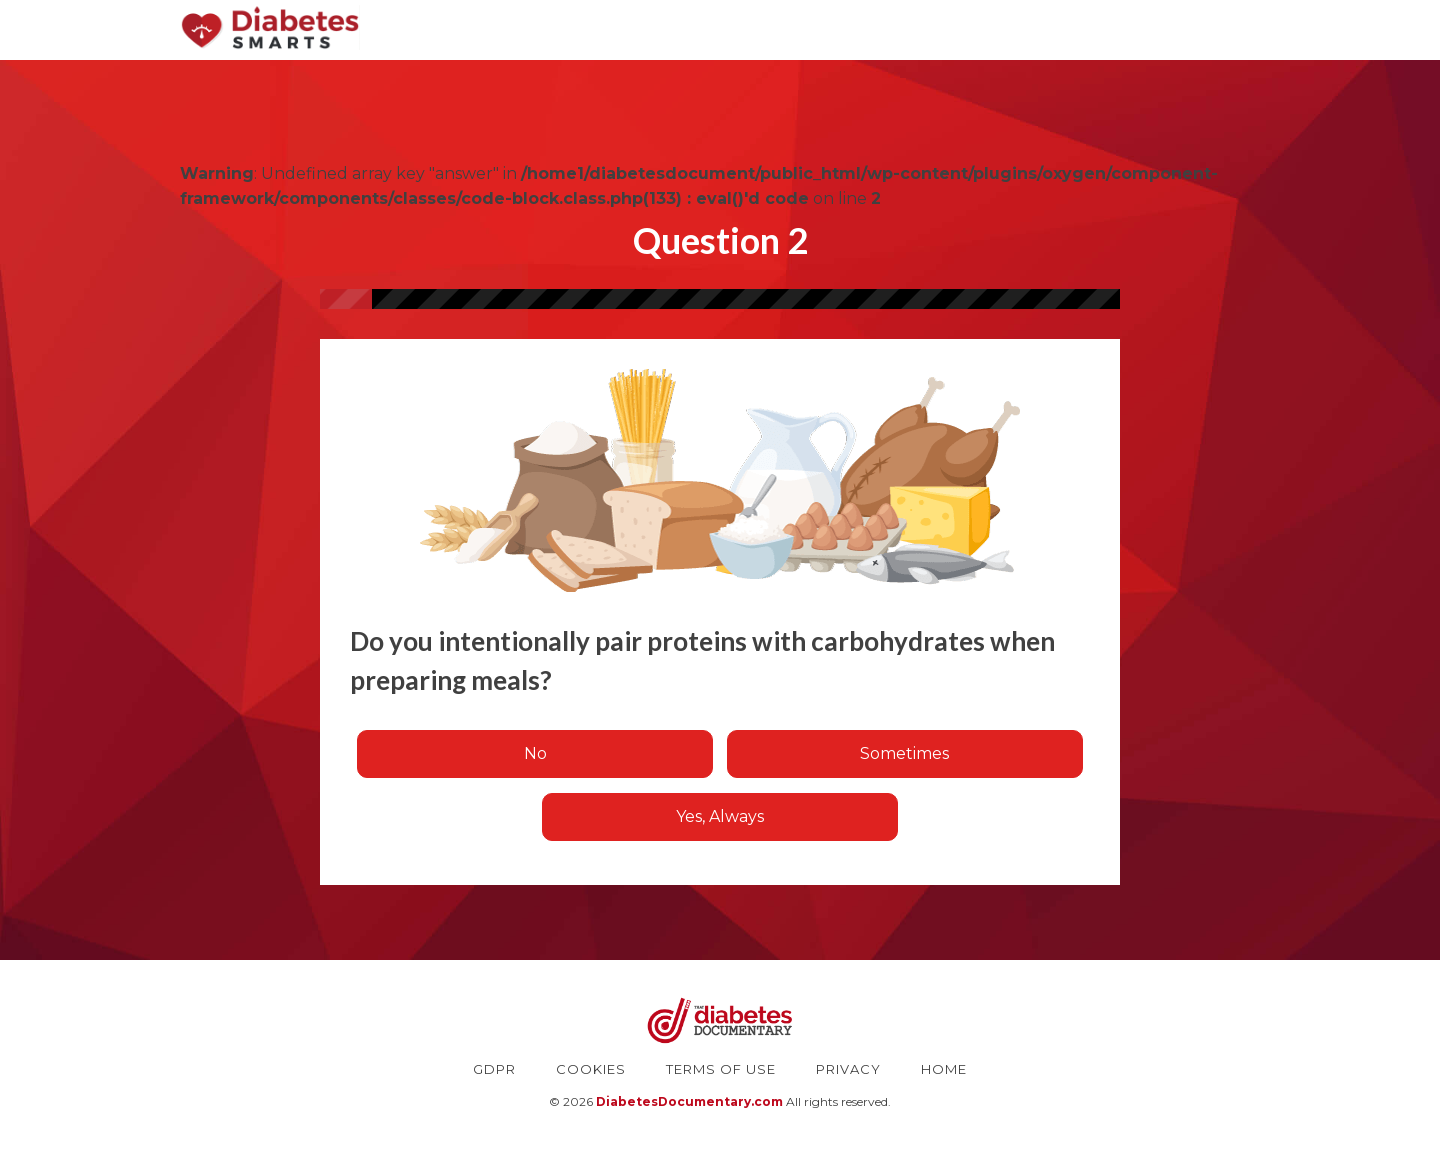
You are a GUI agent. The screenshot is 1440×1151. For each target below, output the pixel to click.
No (535, 753)
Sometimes (904, 753)
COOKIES (591, 1069)
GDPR (494, 1069)
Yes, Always (720, 816)
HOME (944, 1069)
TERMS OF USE (721, 1069)
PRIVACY (848, 1069)
